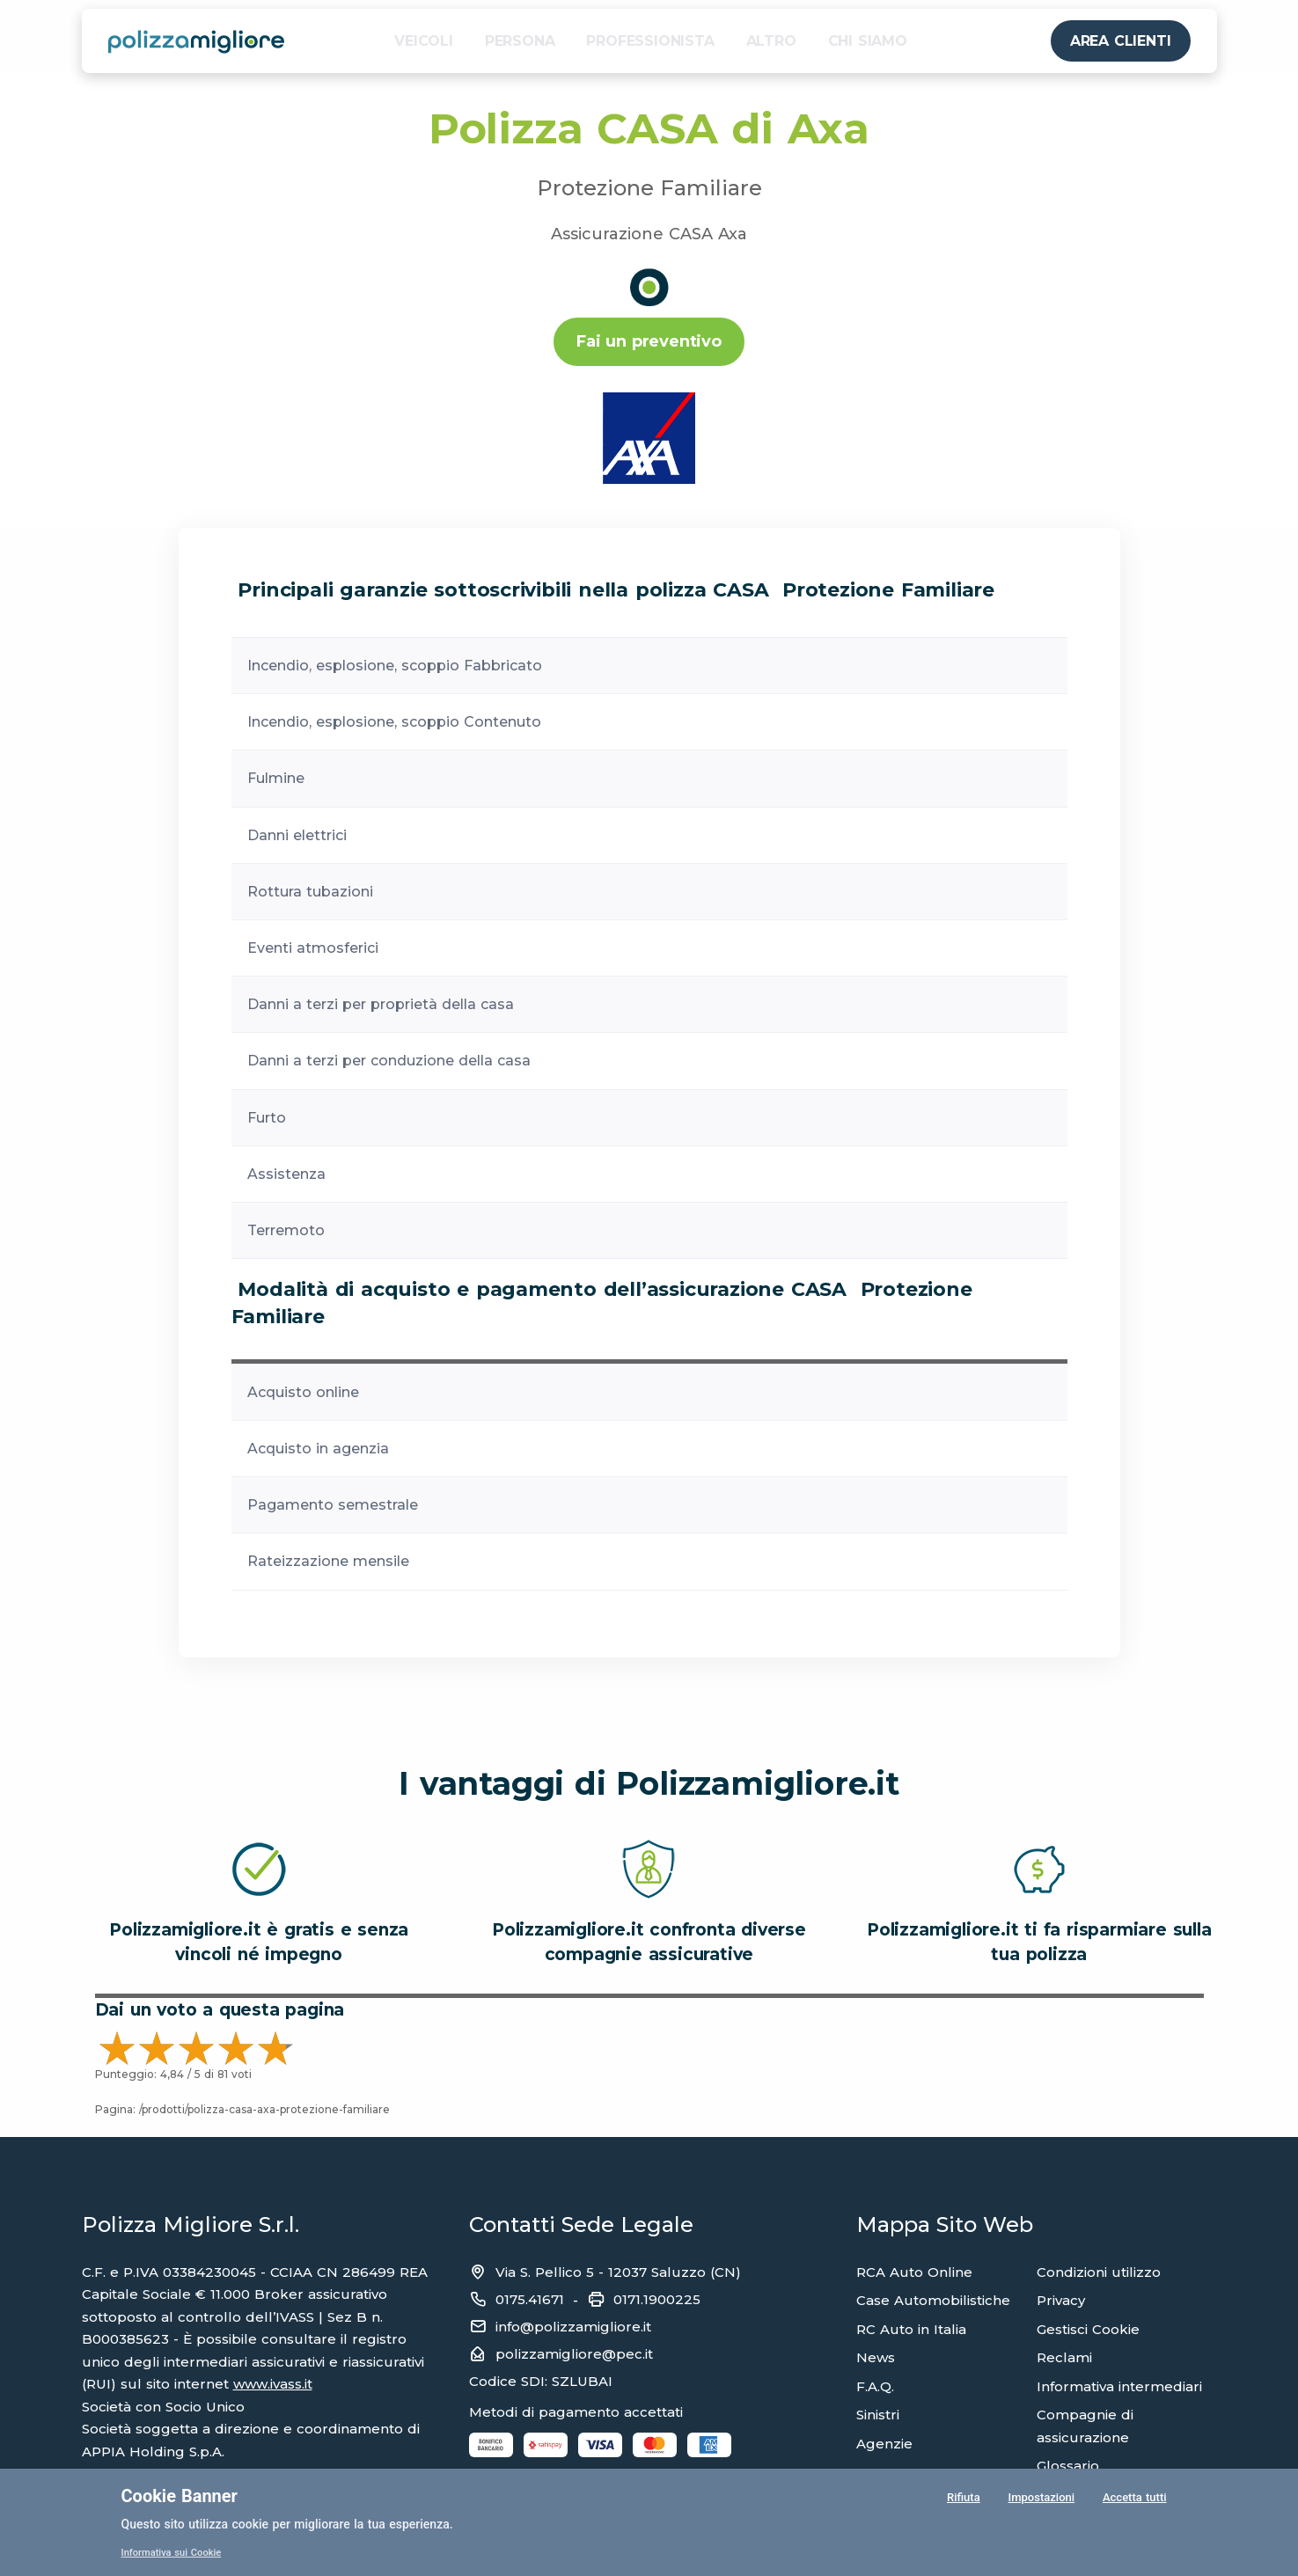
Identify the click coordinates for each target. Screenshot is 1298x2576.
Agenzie (884, 2443)
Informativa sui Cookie (175, 2552)
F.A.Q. (875, 2386)
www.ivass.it (272, 2383)
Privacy (1061, 2300)
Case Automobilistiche (933, 2300)
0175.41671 (529, 2299)
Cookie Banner (179, 2495)
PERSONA (520, 41)
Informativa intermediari (1119, 2386)
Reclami (1064, 2357)
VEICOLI (423, 41)
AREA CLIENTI (1120, 41)
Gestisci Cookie (1088, 2329)
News (875, 2357)
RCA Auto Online (914, 2272)
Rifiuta (961, 2500)
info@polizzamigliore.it (573, 2326)
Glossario (1068, 2465)
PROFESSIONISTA (650, 41)
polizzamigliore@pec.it (574, 2353)
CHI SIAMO (867, 41)
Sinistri (877, 2414)
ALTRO (771, 41)
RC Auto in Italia (911, 2329)
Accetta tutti (1133, 2500)
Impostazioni (1038, 2500)
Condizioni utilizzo (1099, 2272)
